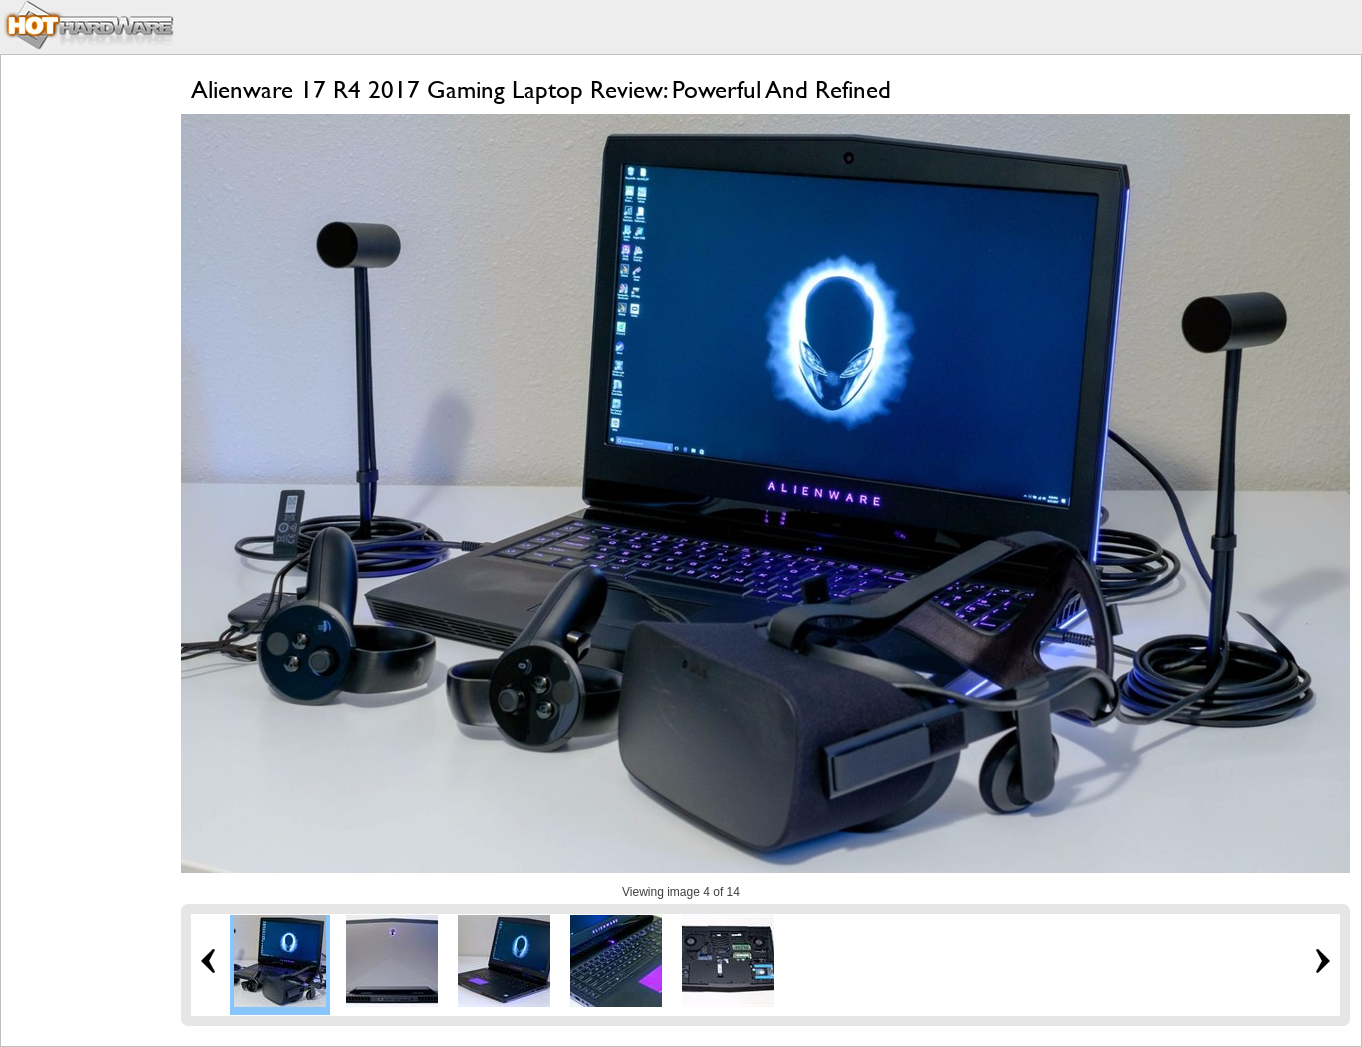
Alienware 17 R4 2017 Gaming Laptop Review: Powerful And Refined (541, 89)
